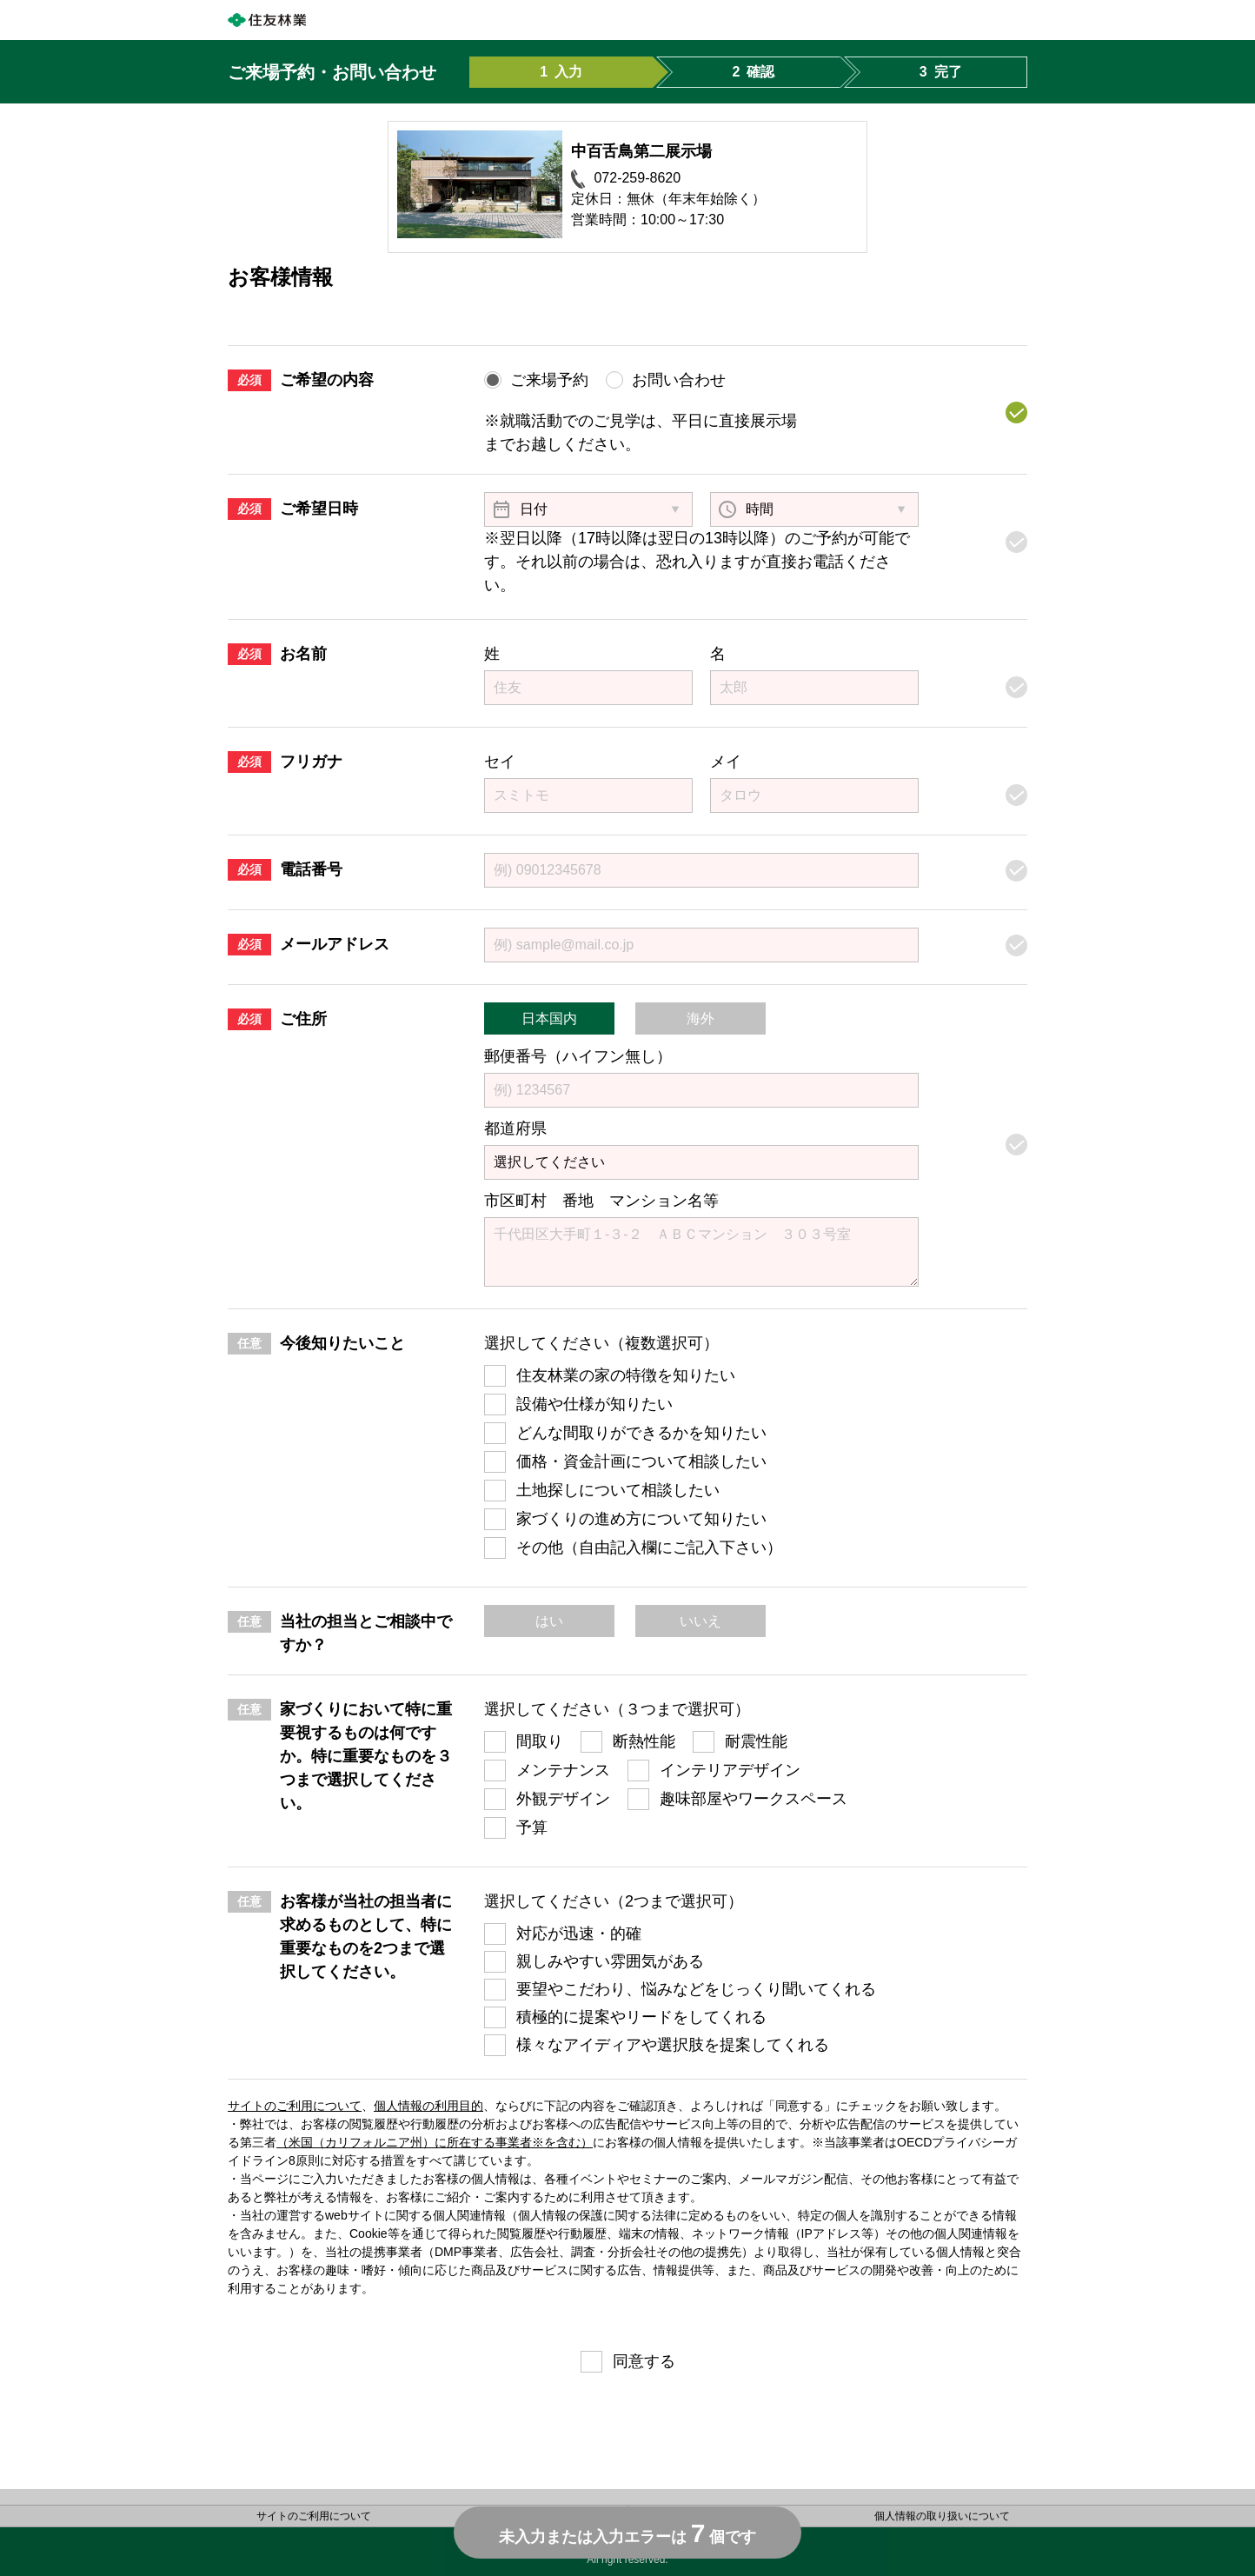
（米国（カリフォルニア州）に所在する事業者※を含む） (434, 2142)
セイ (499, 761)
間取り (539, 1741)
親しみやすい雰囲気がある (610, 1961)
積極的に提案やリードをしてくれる (641, 2017)
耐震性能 (756, 1741)
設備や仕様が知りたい (594, 1404)
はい (549, 1621)
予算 (532, 1827)
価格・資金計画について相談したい (641, 1461)
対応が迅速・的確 (578, 1933)
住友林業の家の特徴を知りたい (625, 1375)
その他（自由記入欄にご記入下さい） (649, 1547)
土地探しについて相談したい (618, 1490)
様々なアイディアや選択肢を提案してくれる (672, 2044)
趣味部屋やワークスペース (753, 1798)
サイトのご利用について (295, 2106)
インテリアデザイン (730, 1770)
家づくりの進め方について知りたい (641, 1519)
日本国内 (549, 1018)
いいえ (700, 1621)
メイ (725, 761)
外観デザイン (563, 1798)
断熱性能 (644, 1741)
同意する (644, 2361)
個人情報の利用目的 (428, 2106)
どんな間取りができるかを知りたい (641, 1432)
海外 (700, 1018)
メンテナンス (563, 1770)
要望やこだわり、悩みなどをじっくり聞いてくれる (696, 1989)
